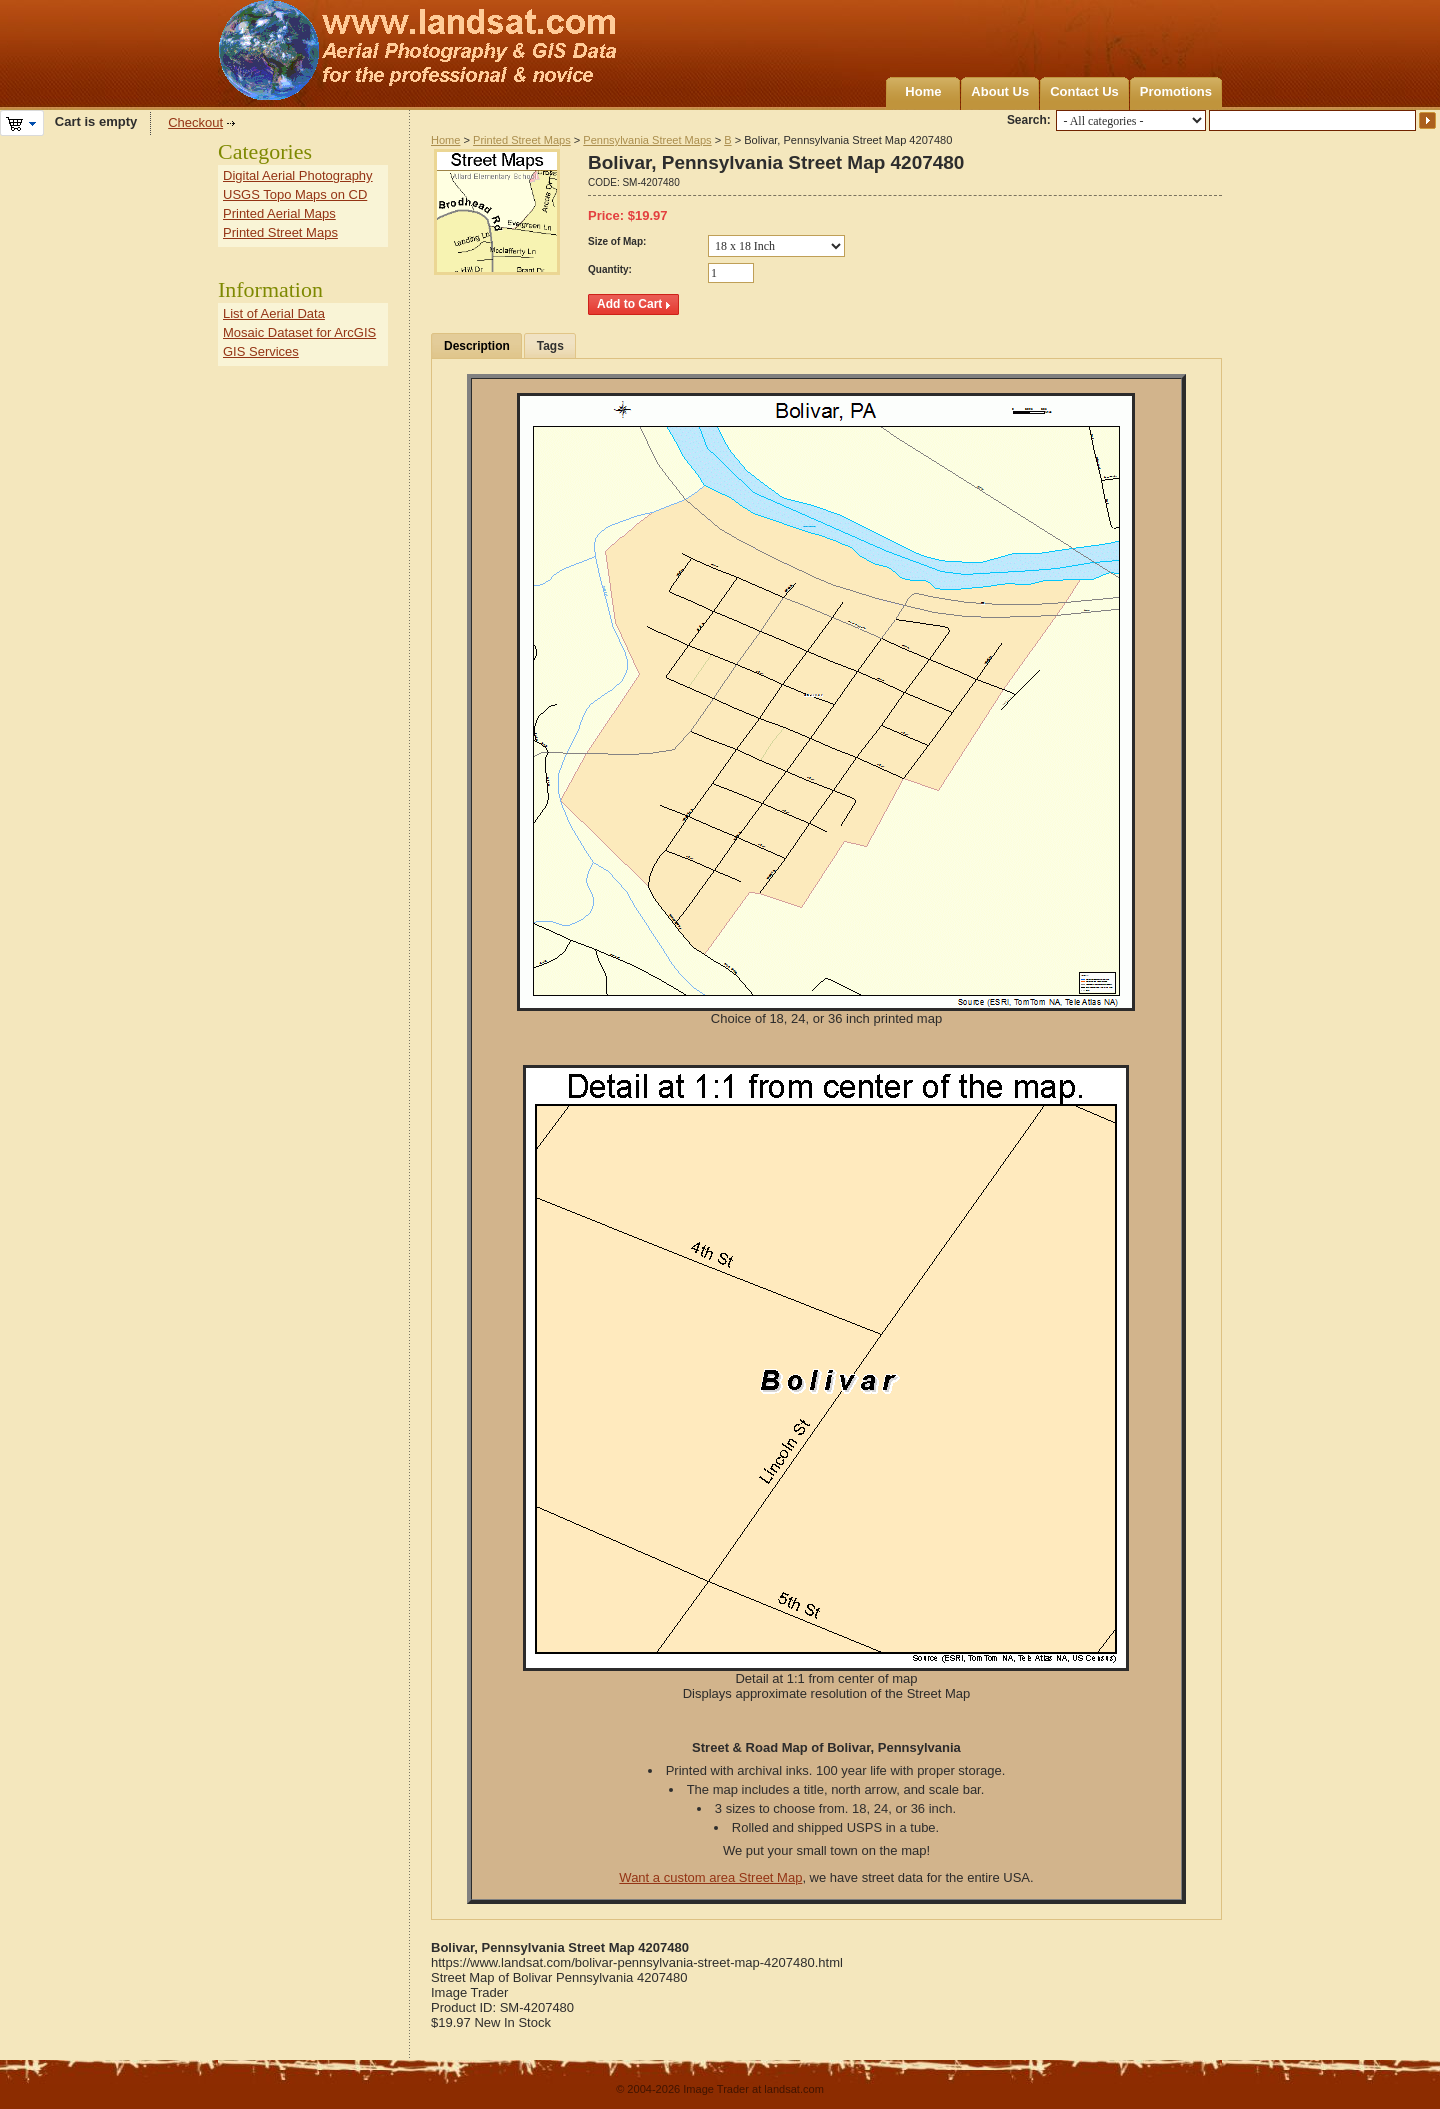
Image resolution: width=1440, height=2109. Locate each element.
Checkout (195, 122)
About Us (1000, 91)
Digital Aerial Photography (298, 175)
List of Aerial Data (274, 313)
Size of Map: (617, 241)
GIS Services (261, 351)
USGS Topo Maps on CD (295, 194)
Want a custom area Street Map (710, 1877)
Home (923, 91)
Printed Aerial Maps (279, 213)
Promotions (1176, 91)
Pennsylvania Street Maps (647, 140)
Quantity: (610, 269)
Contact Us (1084, 91)
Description (477, 346)
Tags (550, 346)
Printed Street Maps (522, 140)
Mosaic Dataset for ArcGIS (299, 332)
